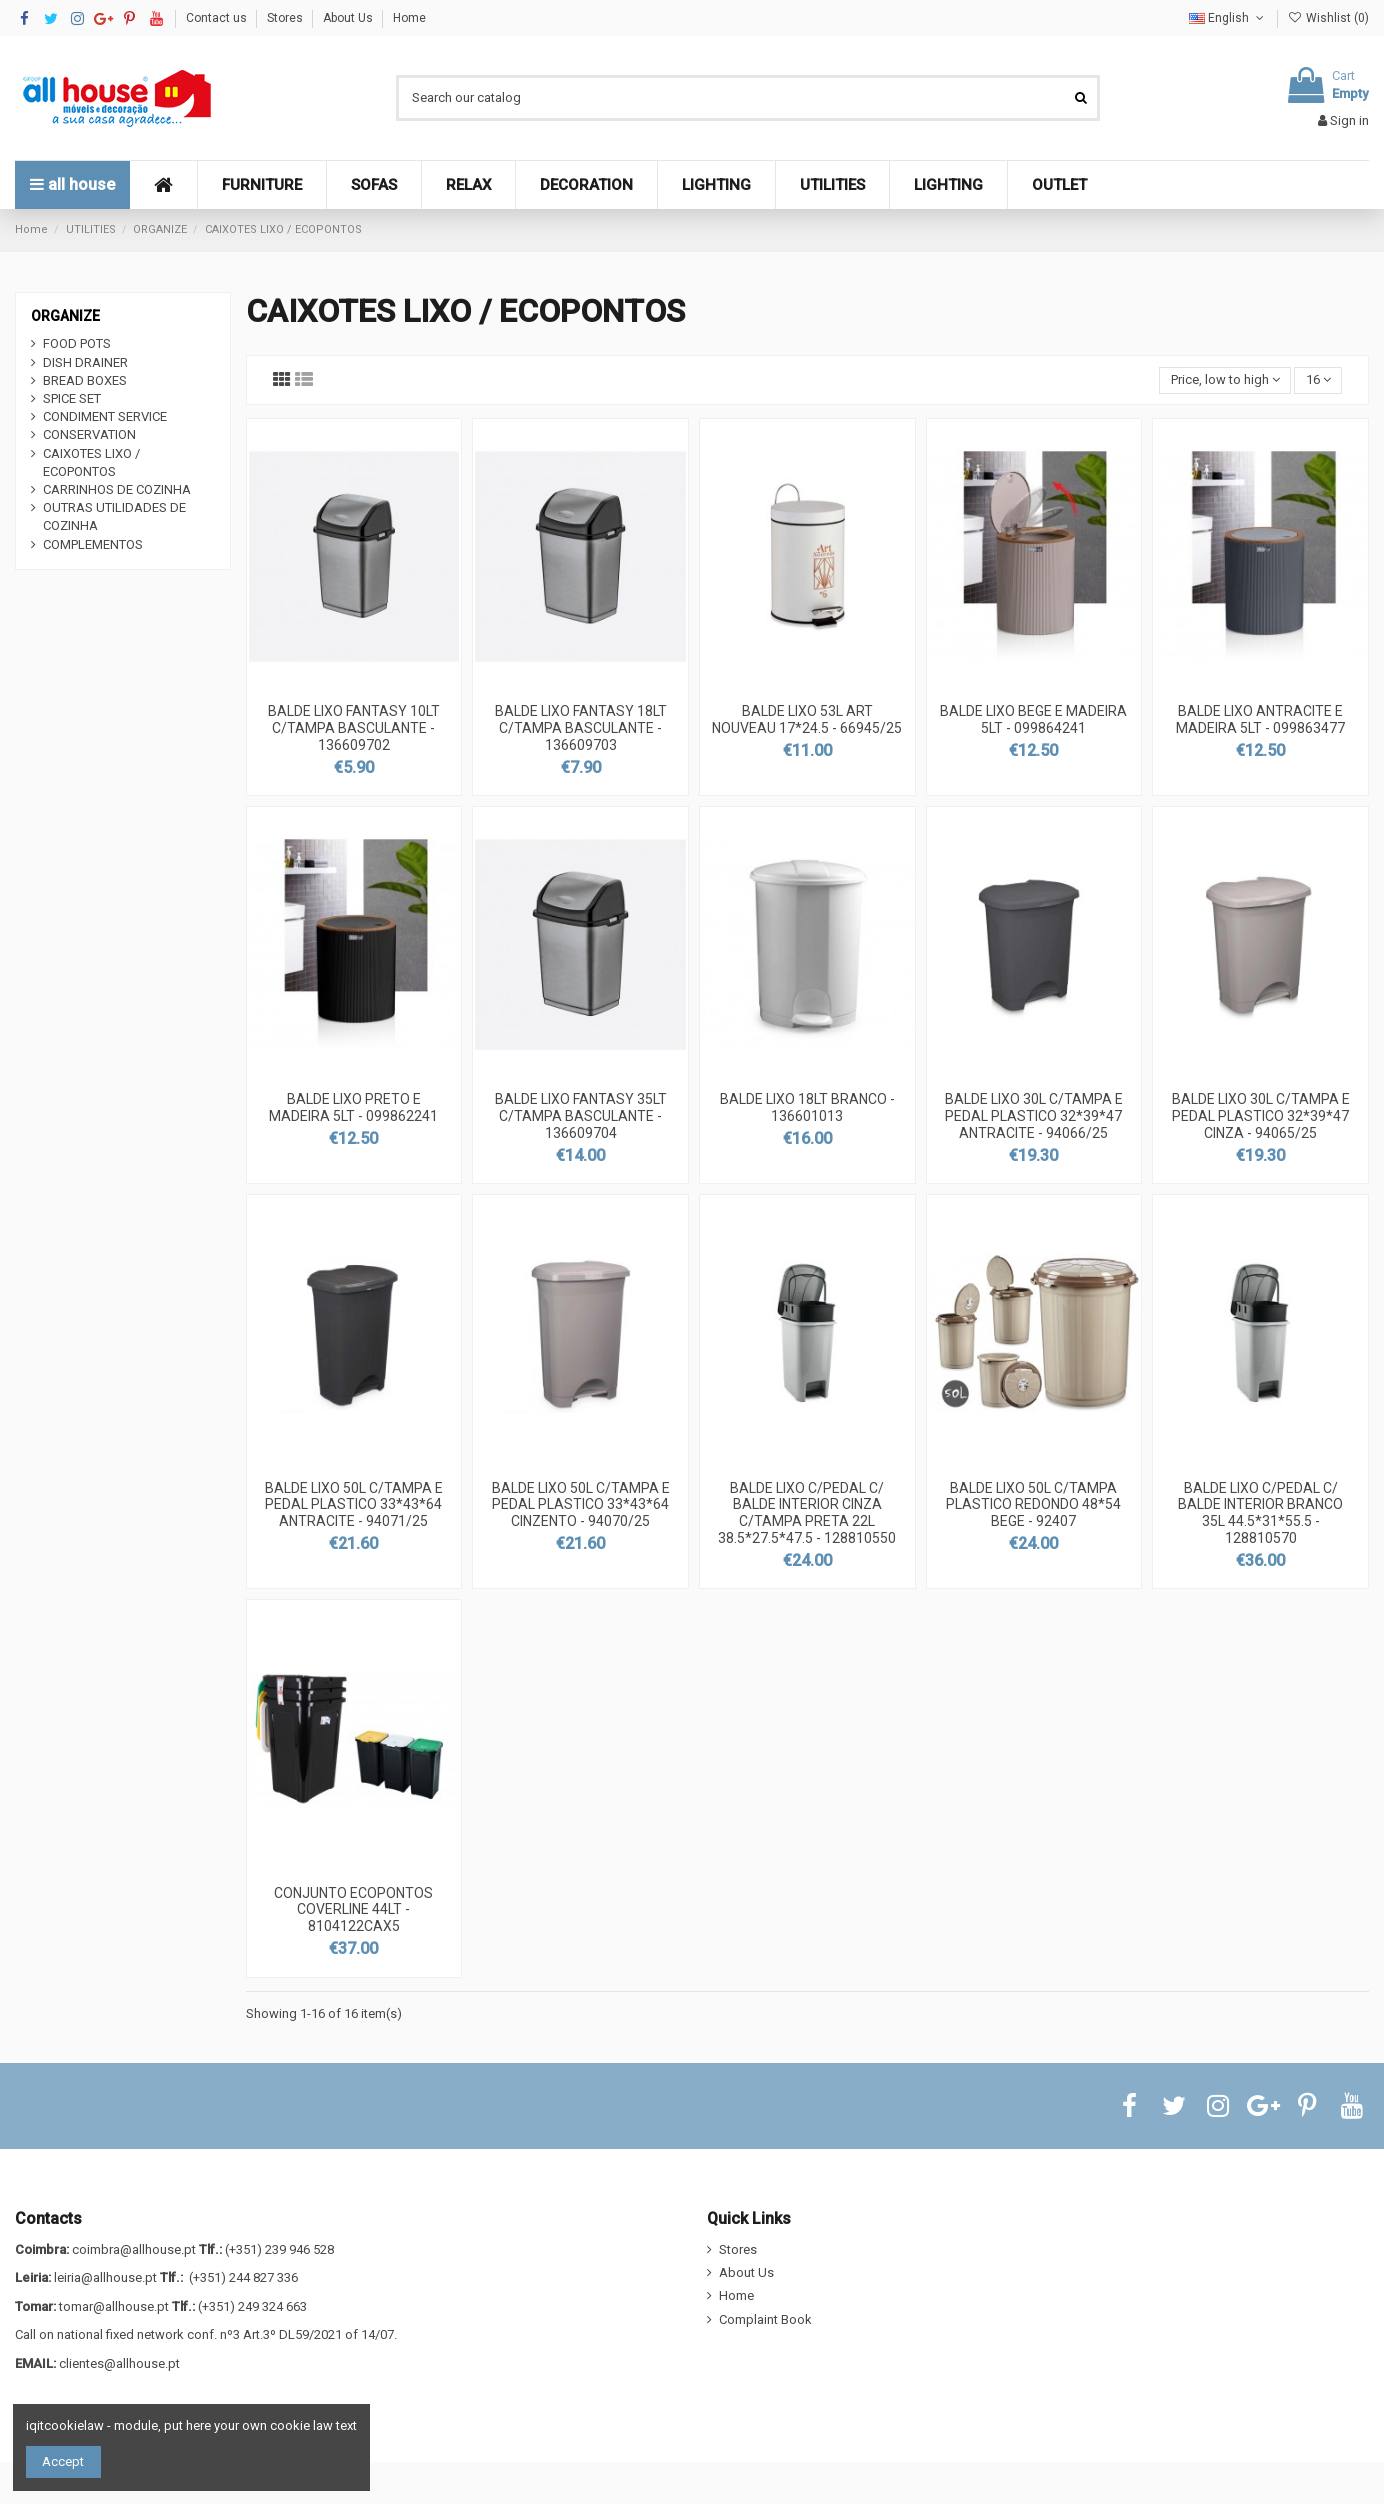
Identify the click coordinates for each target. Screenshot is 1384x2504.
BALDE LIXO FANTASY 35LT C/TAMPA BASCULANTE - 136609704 (581, 1116)
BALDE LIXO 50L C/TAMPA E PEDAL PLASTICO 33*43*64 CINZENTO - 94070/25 (581, 1505)
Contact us (218, 18)
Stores (286, 18)
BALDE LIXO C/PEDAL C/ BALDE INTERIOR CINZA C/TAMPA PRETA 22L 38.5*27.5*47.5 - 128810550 (807, 1513)
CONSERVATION (89, 434)
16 (1318, 379)
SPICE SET (72, 398)
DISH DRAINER (85, 362)
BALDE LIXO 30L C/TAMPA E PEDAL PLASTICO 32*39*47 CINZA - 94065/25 (1261, 1116)
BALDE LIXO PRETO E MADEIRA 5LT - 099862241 (353, 1107)
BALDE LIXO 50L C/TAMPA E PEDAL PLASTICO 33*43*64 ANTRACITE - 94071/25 (354, 1505)
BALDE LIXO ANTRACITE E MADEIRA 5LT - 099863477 (1260, 719)
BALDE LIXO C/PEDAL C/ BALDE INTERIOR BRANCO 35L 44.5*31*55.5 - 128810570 (1260, 1513)
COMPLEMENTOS (93, 544)
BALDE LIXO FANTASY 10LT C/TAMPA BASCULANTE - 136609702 (354, 728)
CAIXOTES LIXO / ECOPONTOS (91, 462)
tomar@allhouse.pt (114, 2306)
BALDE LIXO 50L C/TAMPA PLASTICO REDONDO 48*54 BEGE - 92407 (1033, 1505)
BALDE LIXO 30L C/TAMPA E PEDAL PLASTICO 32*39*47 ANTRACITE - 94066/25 (1034, 1116)
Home (409, 18)
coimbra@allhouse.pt (134, 2249)
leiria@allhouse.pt (105, 2277)
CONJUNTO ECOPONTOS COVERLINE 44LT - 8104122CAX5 (353, 1910)
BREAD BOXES (85, 380)
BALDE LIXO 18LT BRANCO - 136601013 (807, 1107)
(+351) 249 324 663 (252, 2306)
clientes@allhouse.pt (119, 2363)
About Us (349, 18)
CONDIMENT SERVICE (105, 416)
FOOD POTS (77, 343)
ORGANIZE (65, 316)
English (1228, 18)
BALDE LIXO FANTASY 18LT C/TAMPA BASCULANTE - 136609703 (581, 728)
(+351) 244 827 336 (243, 2277)
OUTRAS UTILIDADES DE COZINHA (114, 516)
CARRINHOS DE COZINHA (117, 489)
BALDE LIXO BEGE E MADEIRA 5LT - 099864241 (1033, 719)
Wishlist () (1328, 18)
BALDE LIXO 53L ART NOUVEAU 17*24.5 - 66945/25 (807, 719)
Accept (63, 2461)
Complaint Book (765, 2319)
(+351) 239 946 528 (279, 2249)
